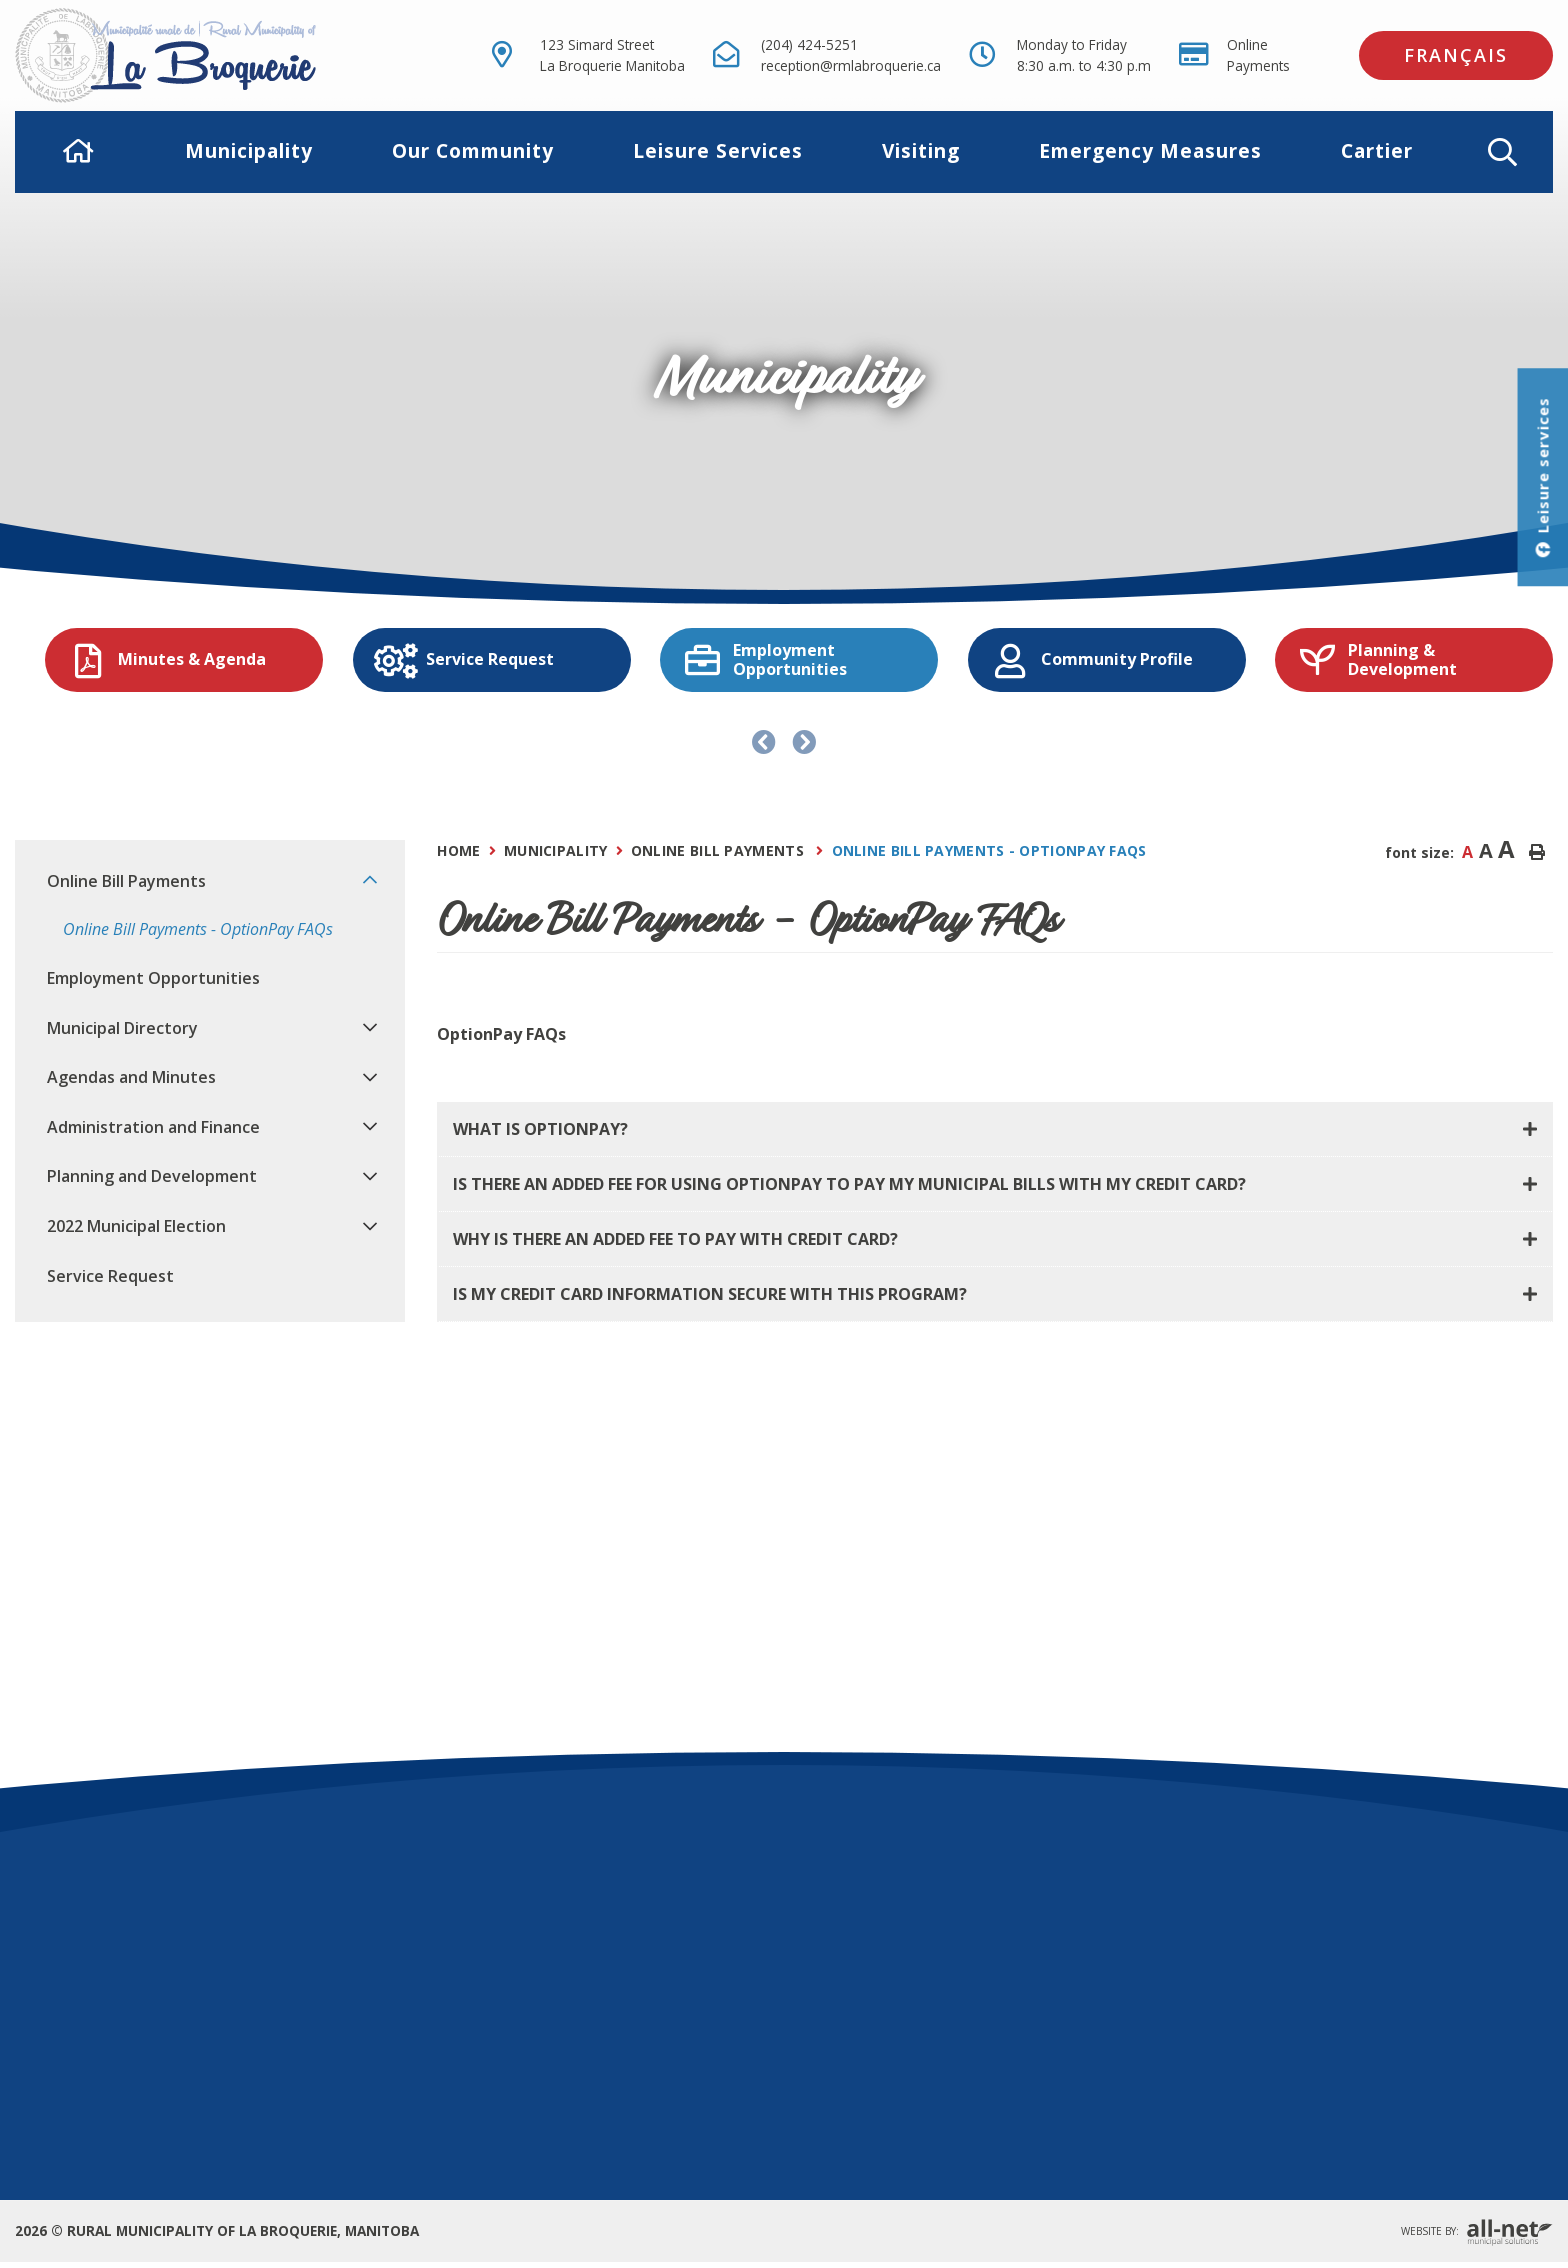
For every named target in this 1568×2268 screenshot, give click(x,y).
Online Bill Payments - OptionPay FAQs (989, 850)
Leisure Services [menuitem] (718, 150)
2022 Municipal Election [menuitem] (136, 1226)
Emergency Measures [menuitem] (1150, 150)
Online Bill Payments (719, 850)
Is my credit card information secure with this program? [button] (710, 1294)
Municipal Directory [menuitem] (122, 1028)
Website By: (1477, 2232)
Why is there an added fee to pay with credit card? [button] (675, 1239)
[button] (1502, 152)
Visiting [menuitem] (921, 150)
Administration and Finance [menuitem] (153, 1127)
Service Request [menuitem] (110, 1276)
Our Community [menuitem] (473, 150)
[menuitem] (79, 151)
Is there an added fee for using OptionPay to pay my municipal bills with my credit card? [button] (849, 1184)
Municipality (556, 850)
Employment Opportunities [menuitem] (153, 978)
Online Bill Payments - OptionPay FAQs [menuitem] (198, 929)
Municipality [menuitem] (249, 150)
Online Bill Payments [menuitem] (126, 881)
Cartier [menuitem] (1377, 150)
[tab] (995, 1129)
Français (1456, 55)
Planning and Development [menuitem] (152, 1176)
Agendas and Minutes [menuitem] (131, 1077)
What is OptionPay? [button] (540, 1129)
